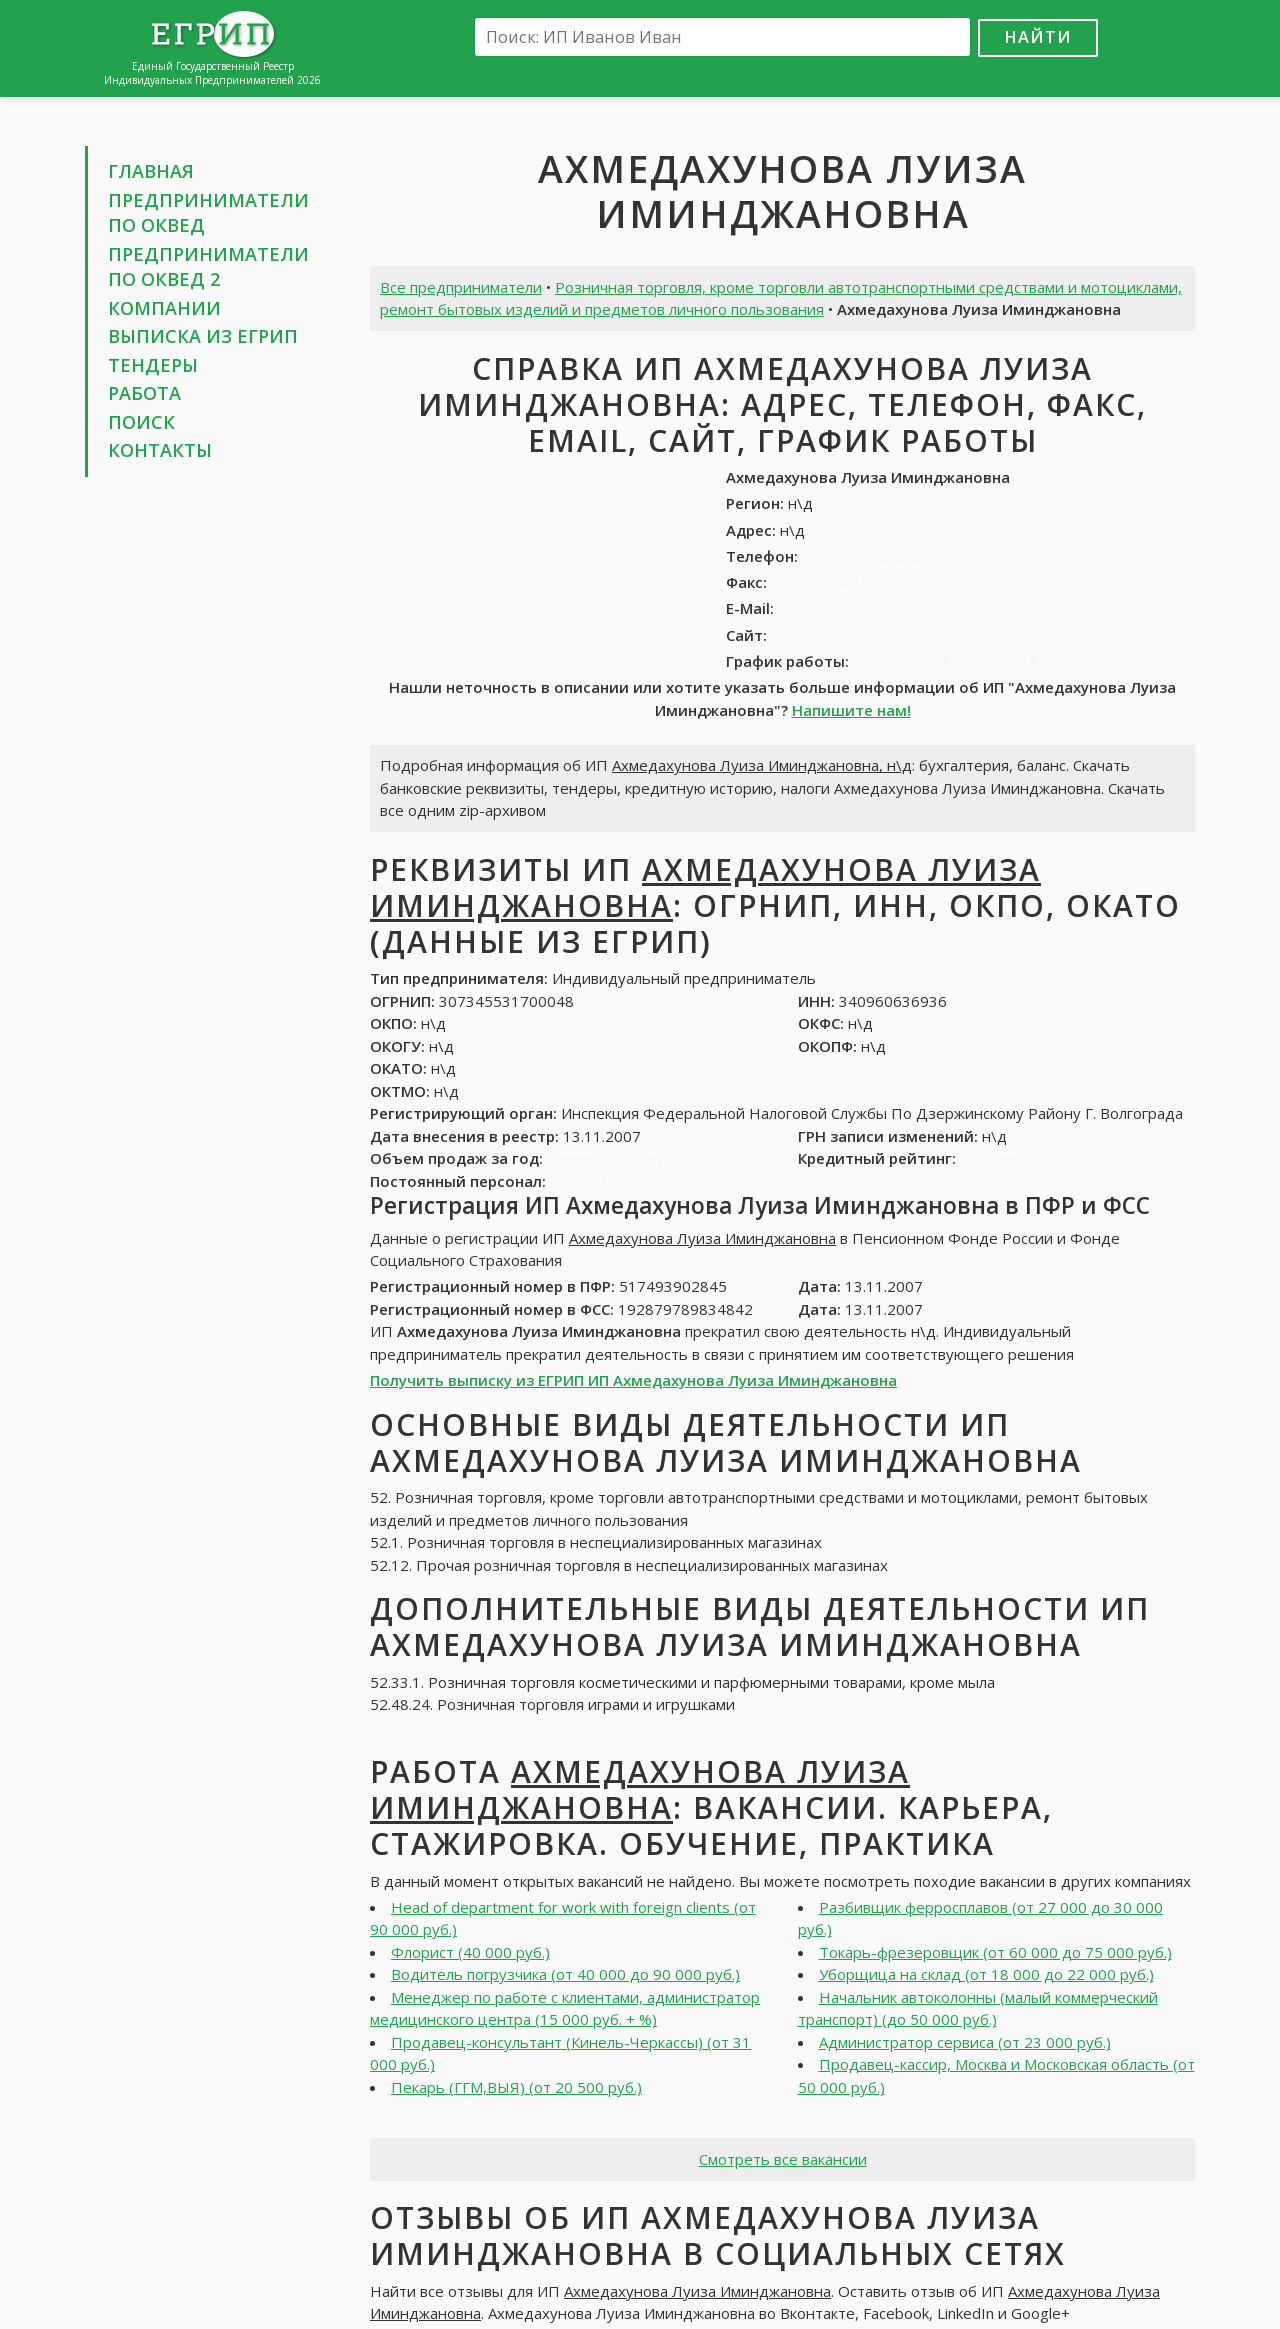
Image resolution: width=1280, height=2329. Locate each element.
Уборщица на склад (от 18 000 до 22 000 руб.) (986, 1974)
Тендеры (153, 365)
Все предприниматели (461, 287)
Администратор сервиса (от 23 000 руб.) (965, 2042)
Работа (144, 393)
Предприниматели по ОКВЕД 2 (208, 267)
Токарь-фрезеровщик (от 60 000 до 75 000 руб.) (995, 1952)
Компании (164, 308)
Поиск (141, 422)
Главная (151, 171)
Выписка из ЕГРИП (203, 336)
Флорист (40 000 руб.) (470, 1952)
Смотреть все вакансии (783, 2159)
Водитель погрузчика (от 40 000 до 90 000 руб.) (565, 1974)
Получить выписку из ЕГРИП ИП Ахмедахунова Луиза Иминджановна (633, 1380)
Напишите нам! (851, 710)
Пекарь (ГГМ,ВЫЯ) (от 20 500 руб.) (516, 2087)
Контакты (160, 450)
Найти (1038, 36)
